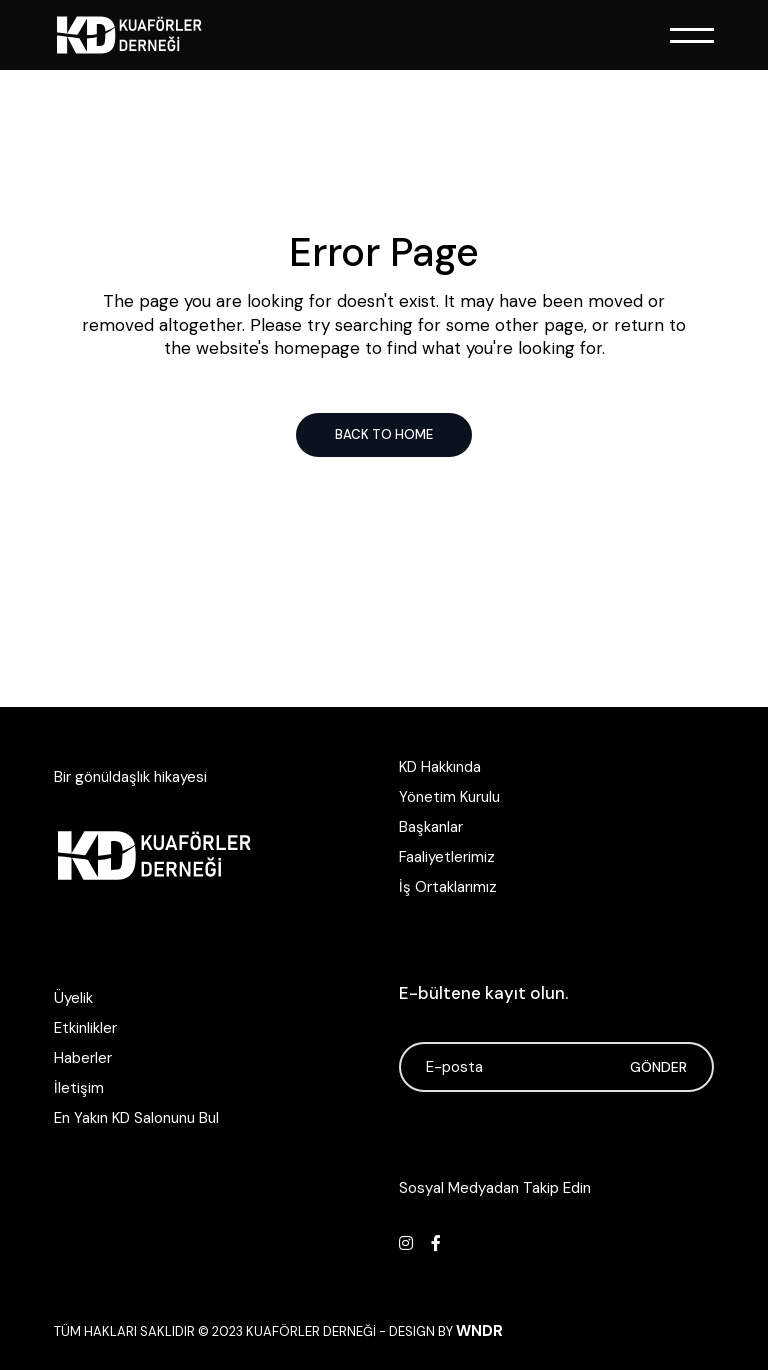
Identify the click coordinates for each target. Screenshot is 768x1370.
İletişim (79, 1088)
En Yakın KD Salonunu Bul (136, 1118)
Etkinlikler (85, 1028)
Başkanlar (431, 827)
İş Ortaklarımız (448, 887)
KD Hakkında (440, 767)
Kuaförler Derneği (311, 1331)
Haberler (83, 1058)
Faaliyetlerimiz (447, 857)
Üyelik (73, 998)
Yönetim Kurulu (449, 797)
